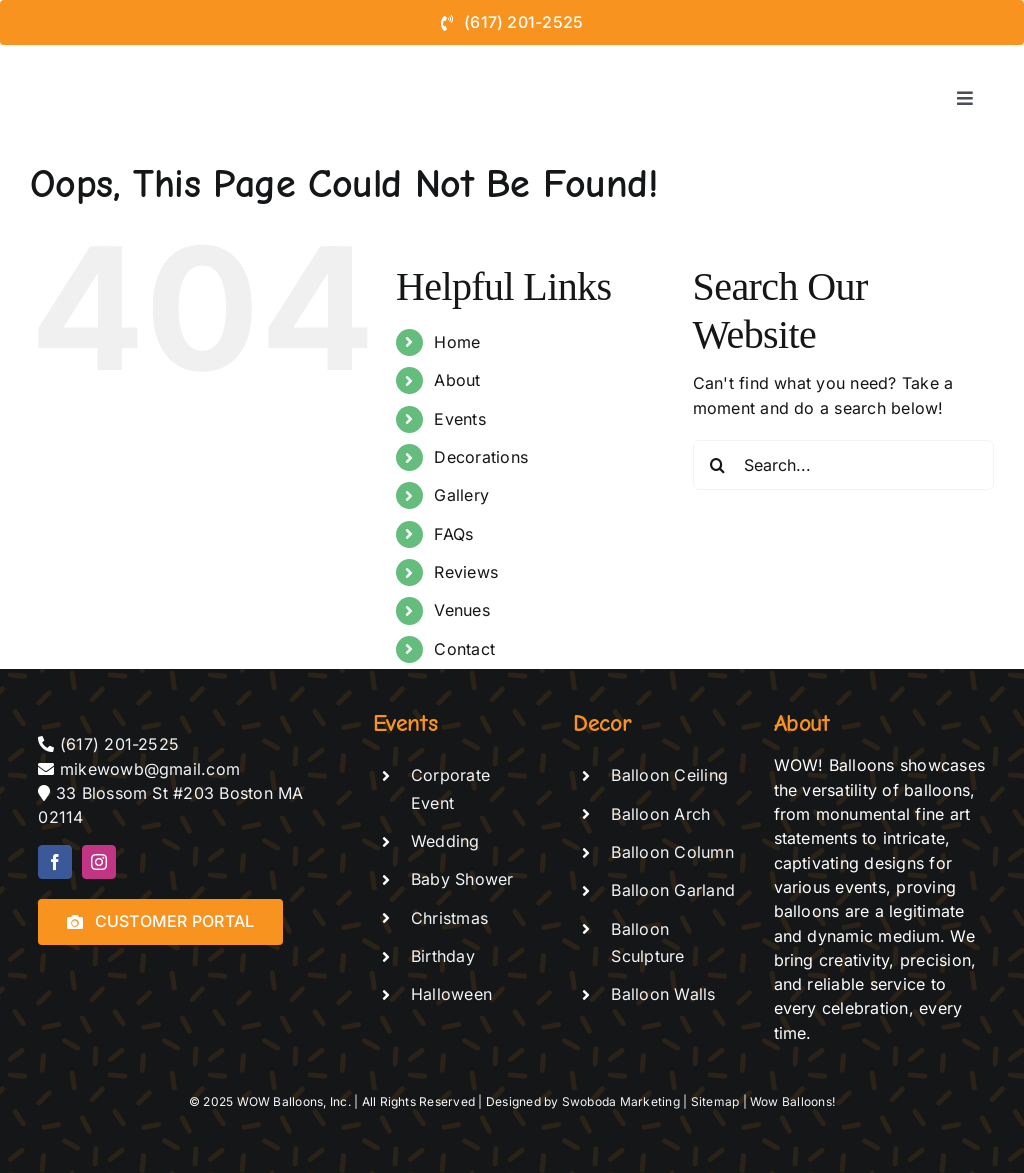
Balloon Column (672, 852)
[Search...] (843, 465)
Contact (464, 649)
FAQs (453, 534)
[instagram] (99, 862)
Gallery (461, 495)
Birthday (443, 956)
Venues (461, 610)
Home (457, 342)
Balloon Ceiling (669, 775)
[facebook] (55, 862)
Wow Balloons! (792, 1101)
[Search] (718, 465)
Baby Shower (462, 879)
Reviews (466, 572)
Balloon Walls (663, 994)
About (457, 380)
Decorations (481, 457)
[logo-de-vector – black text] (112, 53)
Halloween (451, 994)
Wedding (445, 841)
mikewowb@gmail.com (153, 769)
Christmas (449, 918)
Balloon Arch (660, 814)
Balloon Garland (673, 890)
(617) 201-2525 (119, 744)
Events (459, 419)
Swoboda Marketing (621, 1101)
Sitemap (715, 1101)
